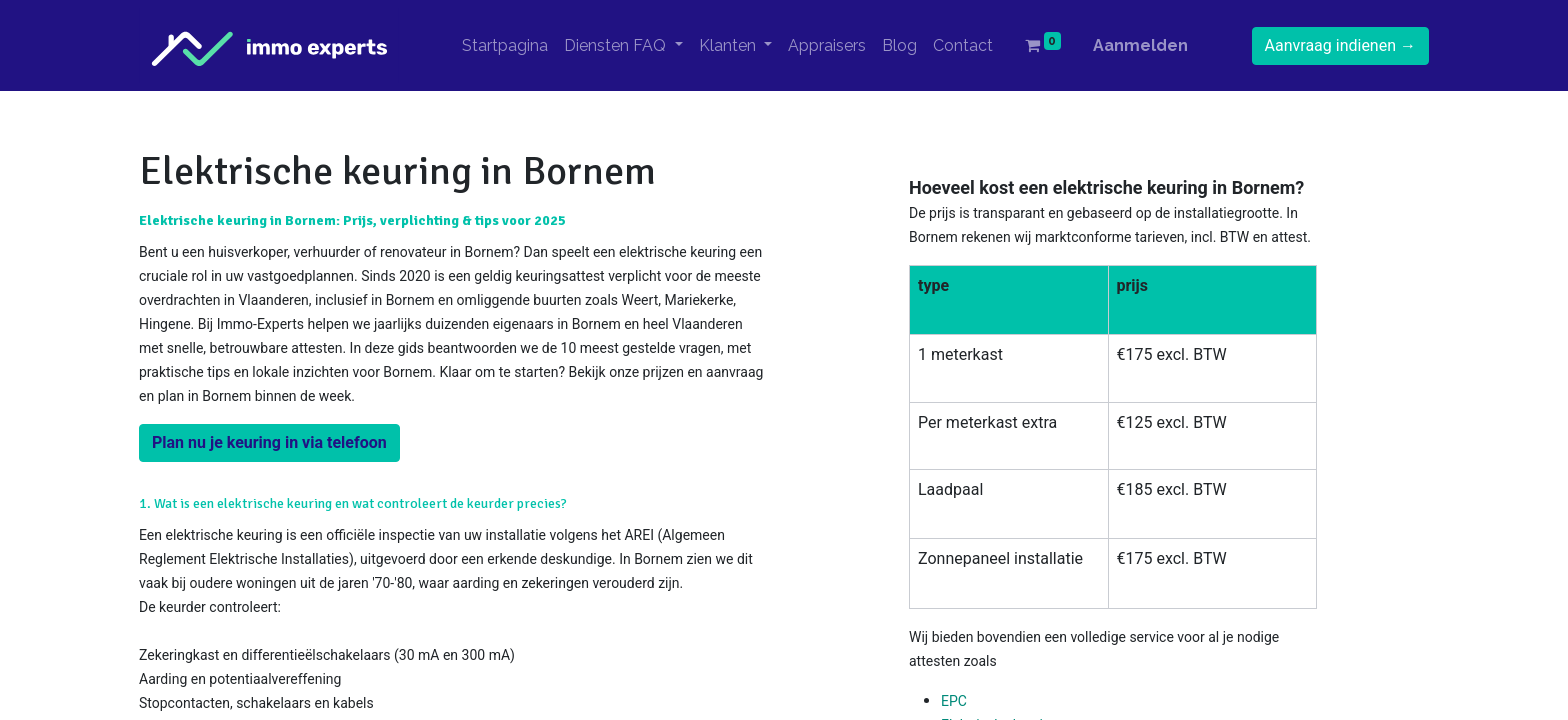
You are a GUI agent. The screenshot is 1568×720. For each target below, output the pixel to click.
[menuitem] (505, 46)
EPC (954, 701)
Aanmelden (1140, 45)
